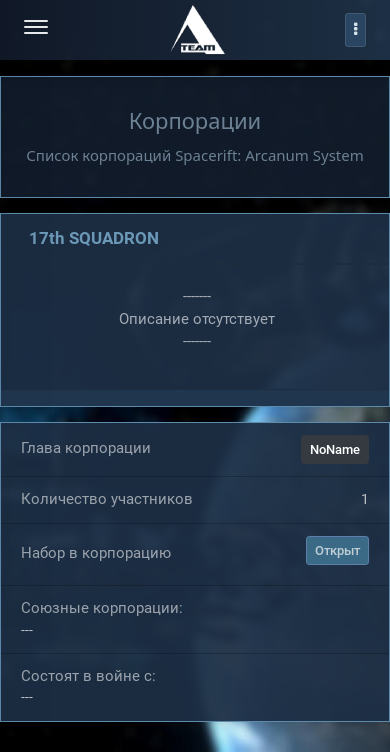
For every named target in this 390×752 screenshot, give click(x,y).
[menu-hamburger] (36, 29)
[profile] (355, 30)
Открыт (337, 550)
